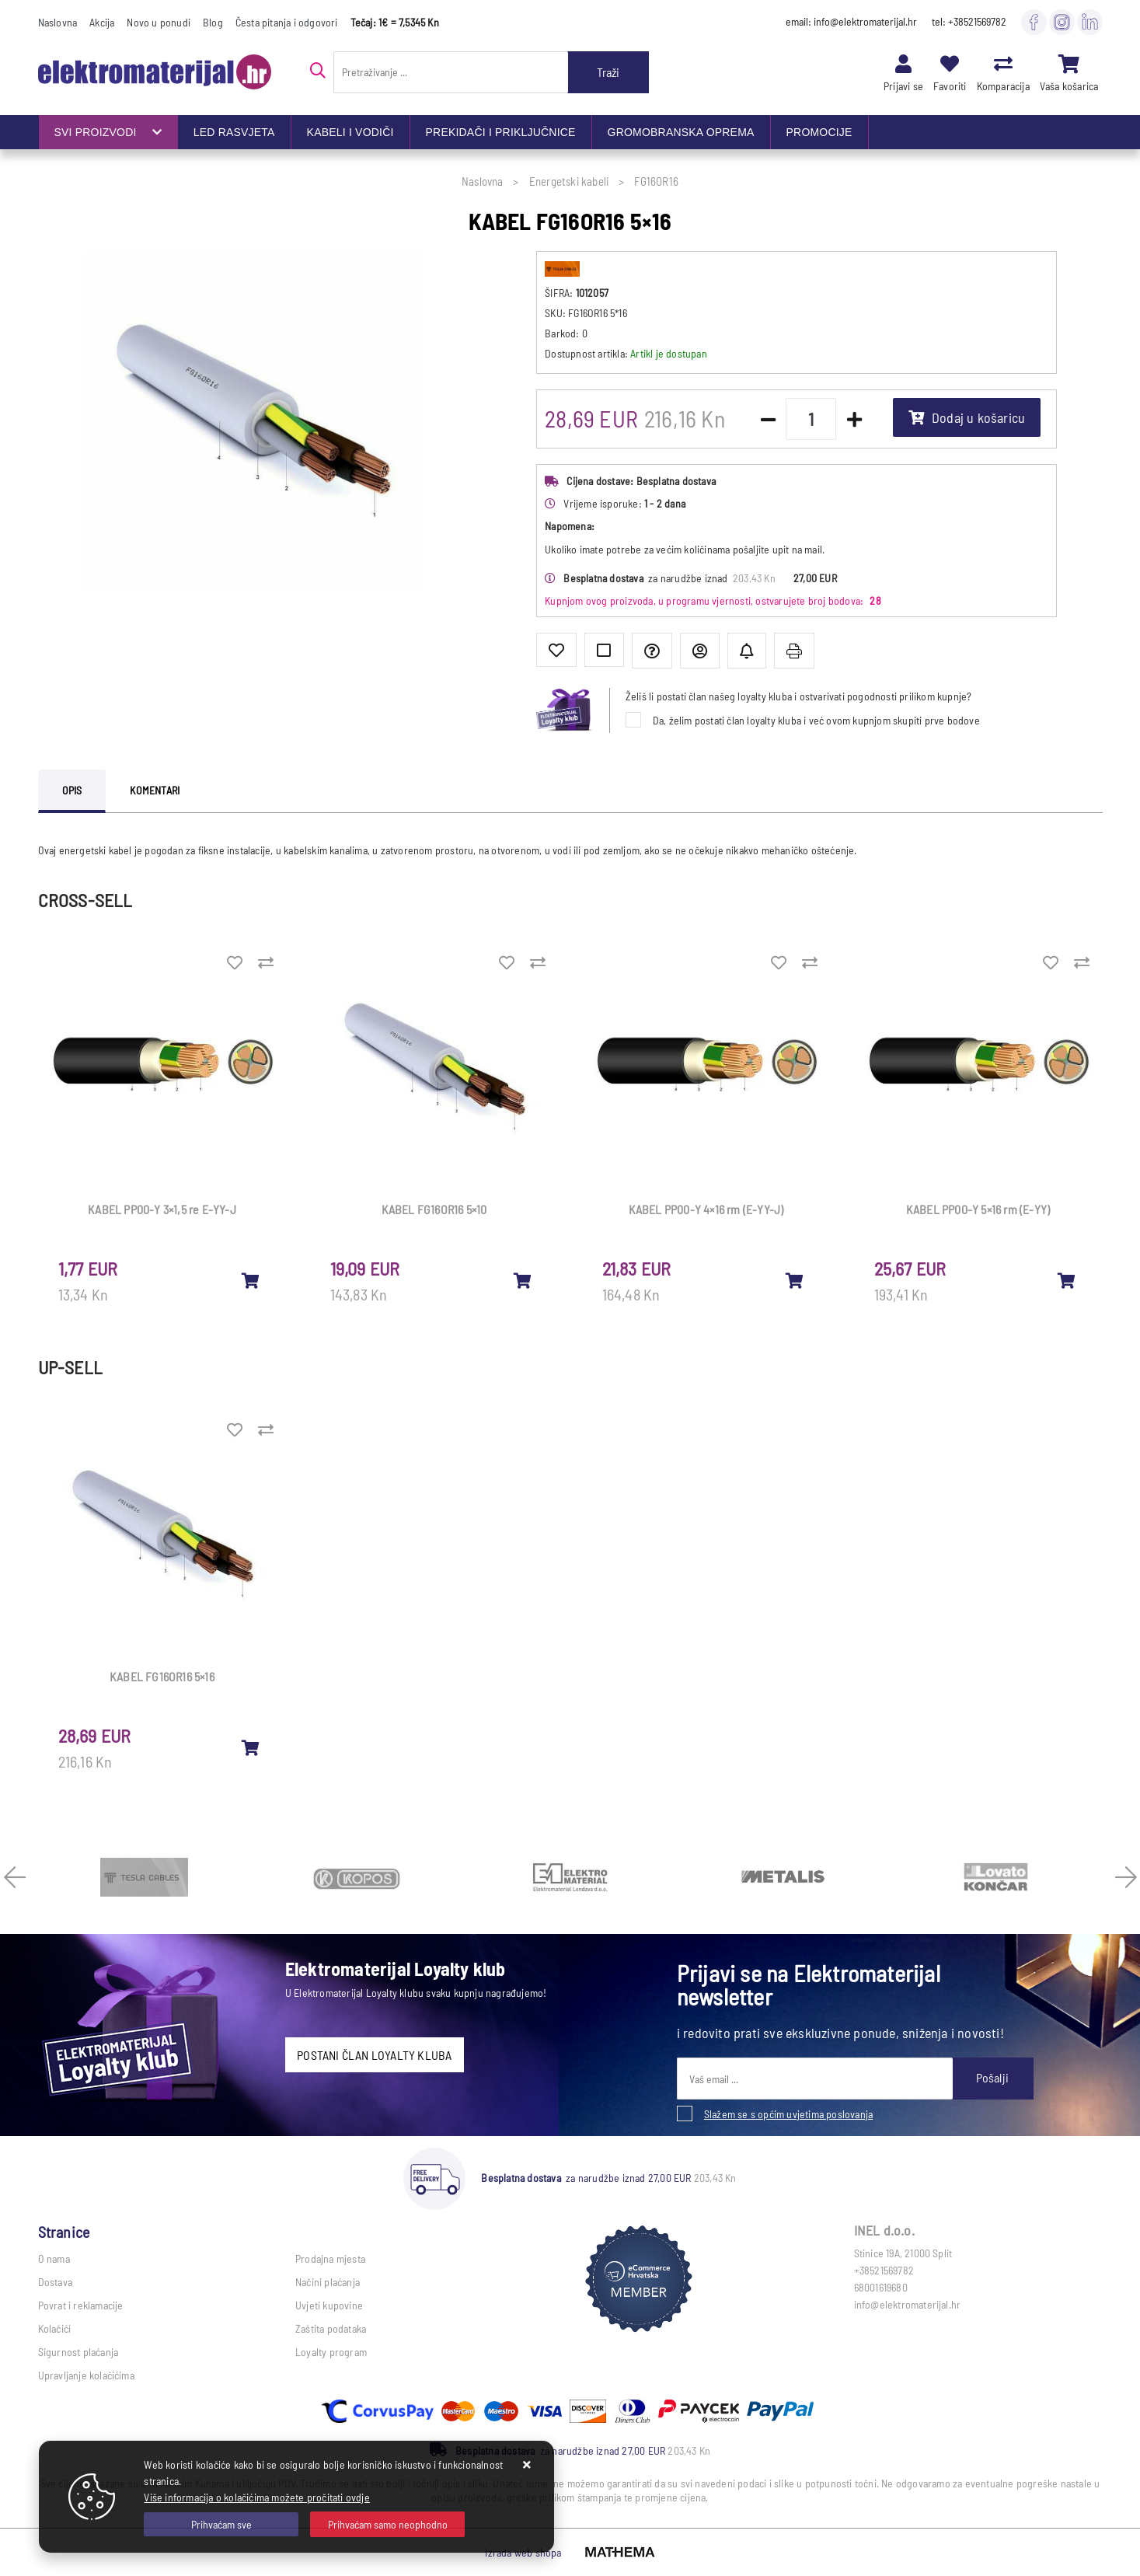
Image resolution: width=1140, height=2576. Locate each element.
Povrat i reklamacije (81, 2305)
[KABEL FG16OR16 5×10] (523, 1280)
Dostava (55, 2281)
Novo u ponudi (158, 22)
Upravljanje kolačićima (86, 2375)
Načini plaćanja (327, 2281)
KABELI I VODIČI (350, 132)
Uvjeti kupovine (329, 2305)
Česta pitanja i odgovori (286, 22)
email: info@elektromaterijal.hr (851, 21)
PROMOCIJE (819, 132)
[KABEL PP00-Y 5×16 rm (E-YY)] (1066, 1280)
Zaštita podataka (330, 2328)
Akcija (101, 22)
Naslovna (58, 22)
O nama (54, 2258)
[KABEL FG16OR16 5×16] (251, 1747)
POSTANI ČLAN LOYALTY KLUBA (374, 2054)
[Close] (221, 2524)
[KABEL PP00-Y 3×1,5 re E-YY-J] (251, 1280)
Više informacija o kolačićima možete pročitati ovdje (256, 2497)
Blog (213, 22)
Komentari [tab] (155, 790)
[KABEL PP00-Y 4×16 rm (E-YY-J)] (795, 1280)
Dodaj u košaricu (966, 417)
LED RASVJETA (234, 132)
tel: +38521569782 (969, 21)
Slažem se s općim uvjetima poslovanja (788, 2113)
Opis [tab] (72, 790)
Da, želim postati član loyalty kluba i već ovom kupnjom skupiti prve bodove (816, 720)
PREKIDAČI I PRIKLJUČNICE (501, 132)
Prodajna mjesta (330, 2258)
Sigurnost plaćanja (78, 2351)
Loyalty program (331, 2351)
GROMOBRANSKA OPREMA (681, 132)
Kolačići (54, 2328)
